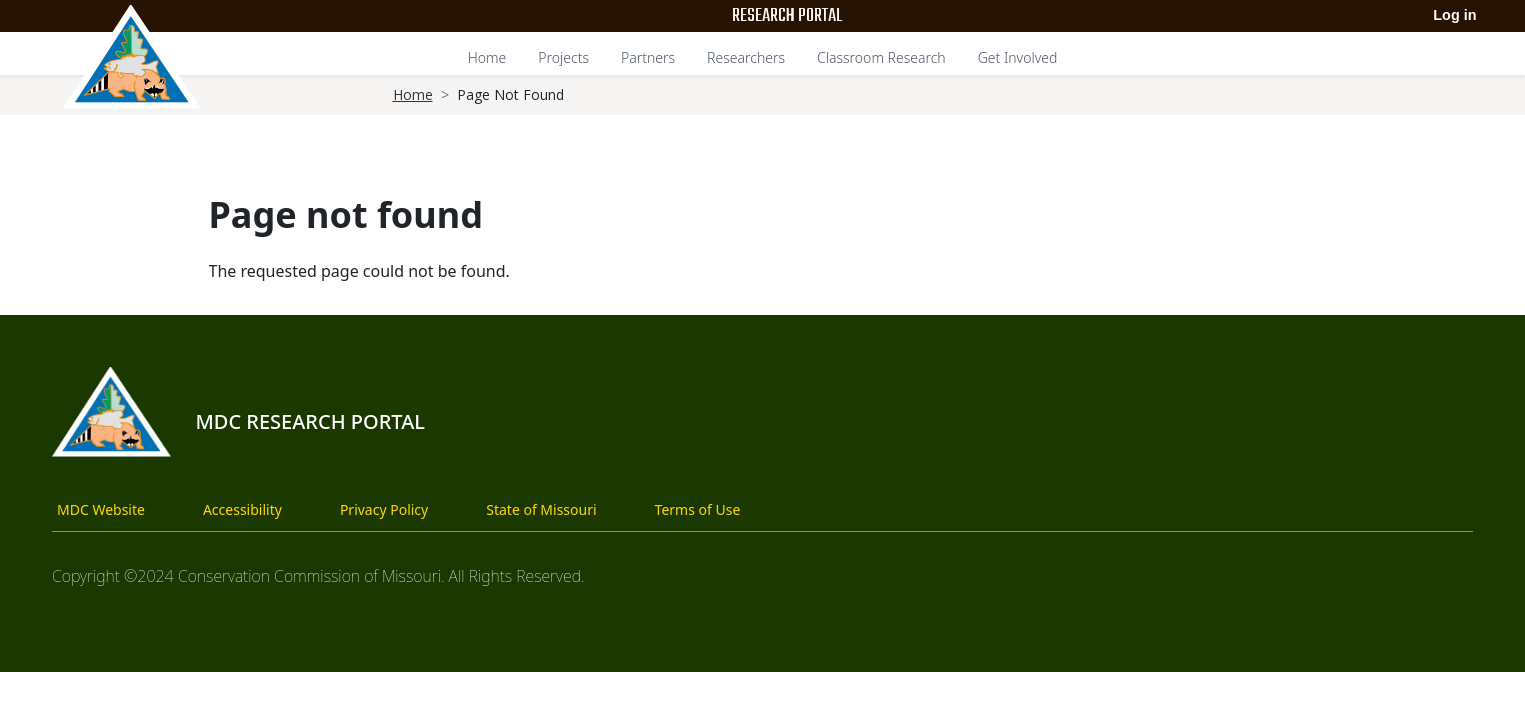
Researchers (746, 57)
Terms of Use (698, 509)
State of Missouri (541, 509)
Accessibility (242, 509)
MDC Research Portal (310, 421)
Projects (563, 57)
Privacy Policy (384, 509)
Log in (1454, 15)
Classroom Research (881, 57)
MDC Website (101, 509)
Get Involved (1018, 57)
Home (487, 57)
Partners (648, 57)
